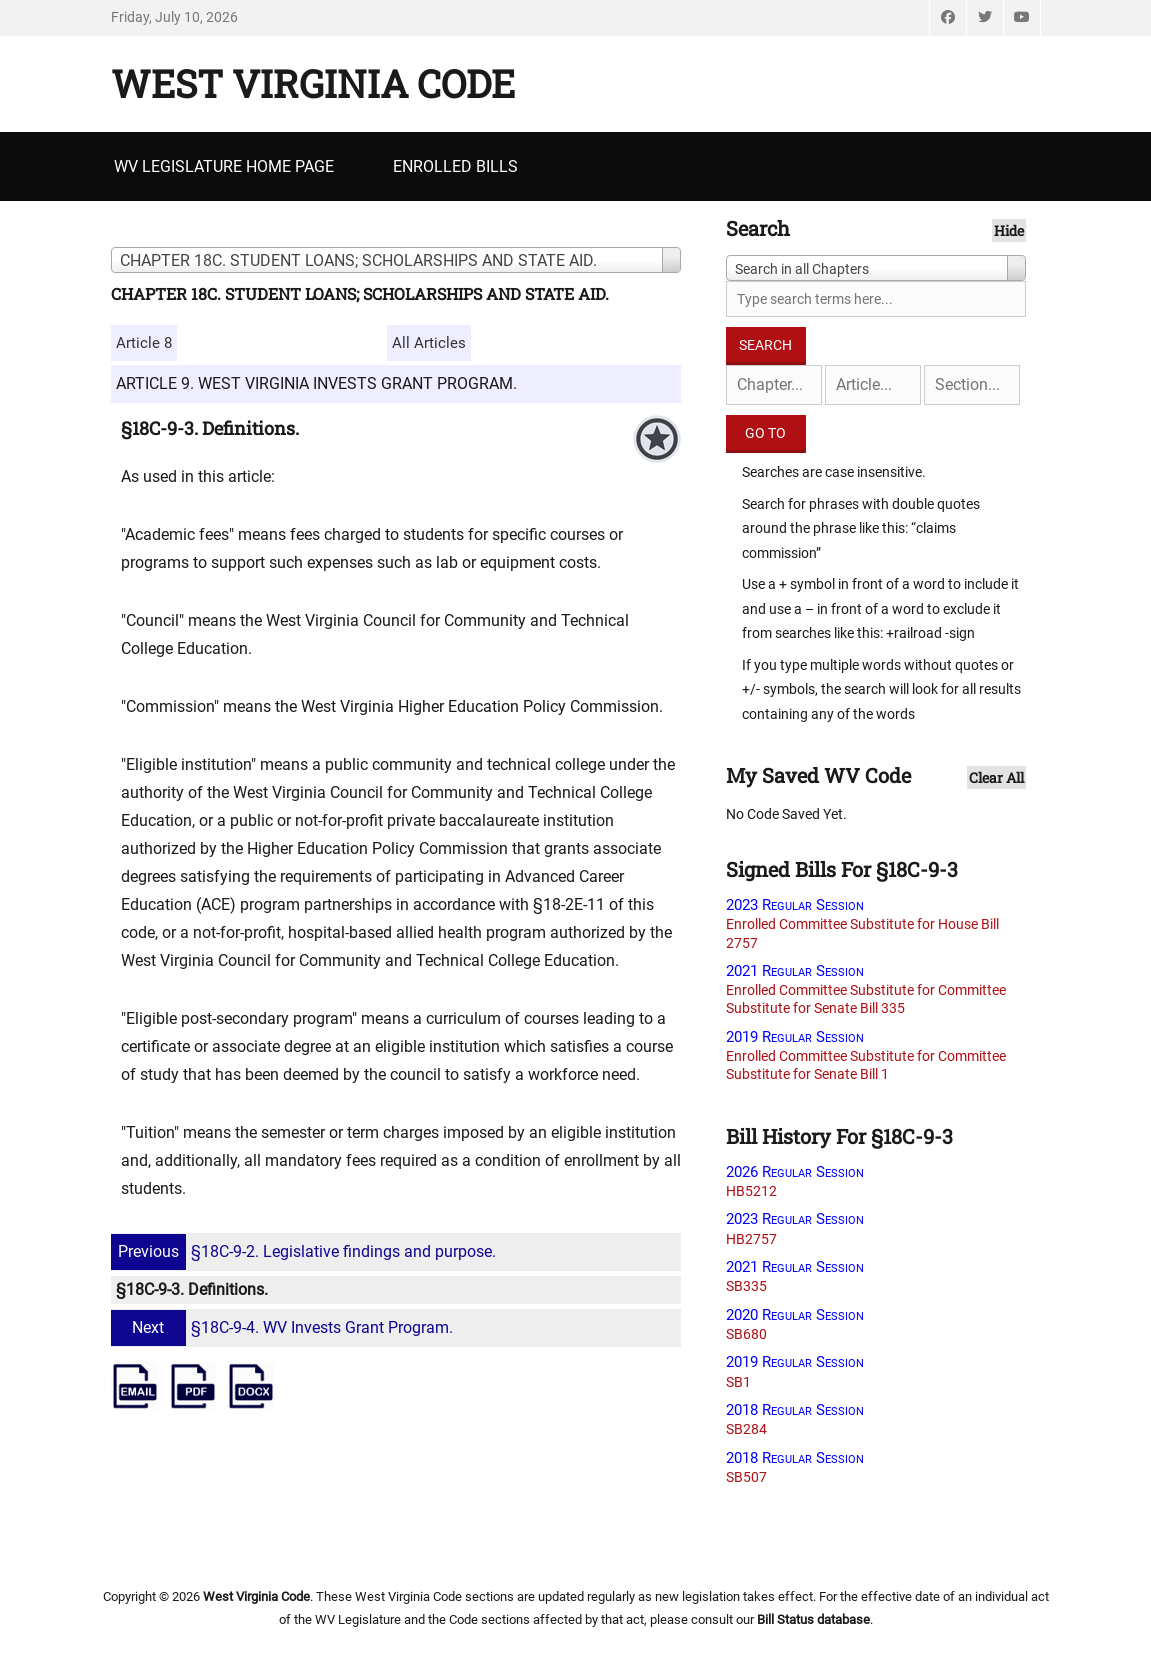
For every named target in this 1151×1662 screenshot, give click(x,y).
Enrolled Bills (455, 166)
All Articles (429, 343)
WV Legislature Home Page (224, 166)
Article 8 (144, 343)
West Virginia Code (313, 83)
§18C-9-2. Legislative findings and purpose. (306, 1251)
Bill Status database (813, 1619)
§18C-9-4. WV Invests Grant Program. (284, 1327)
